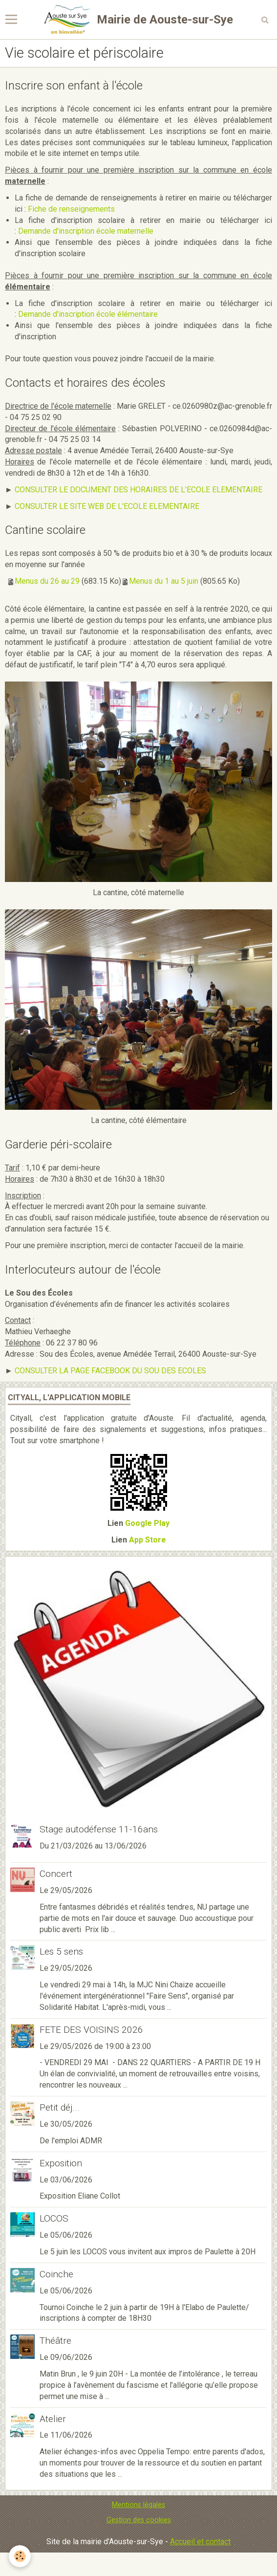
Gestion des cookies (139, 2520)
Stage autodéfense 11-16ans (99, 1829)
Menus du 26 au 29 (47, 581)
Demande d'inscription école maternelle (85, 231)
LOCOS (54, 2218)
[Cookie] (20, 2556)
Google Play (147, 1523)
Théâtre (55, 2340)
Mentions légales (138, 2505)
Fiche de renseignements (71, 209)
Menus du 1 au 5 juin (163, 581)
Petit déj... (60, 2107)
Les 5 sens (61, 1951)
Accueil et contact (200, 2541)
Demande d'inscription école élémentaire (88, 314)
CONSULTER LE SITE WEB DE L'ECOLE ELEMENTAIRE (107, 506)
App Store (147, 1539)
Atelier (53, 2418)
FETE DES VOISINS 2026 (91, 2029)
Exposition (61, 2163)
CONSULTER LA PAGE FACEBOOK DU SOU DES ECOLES (110, 1370)
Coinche (56, 2274)
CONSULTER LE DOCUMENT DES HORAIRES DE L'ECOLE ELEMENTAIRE (138, 489)
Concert (56, 1873)
